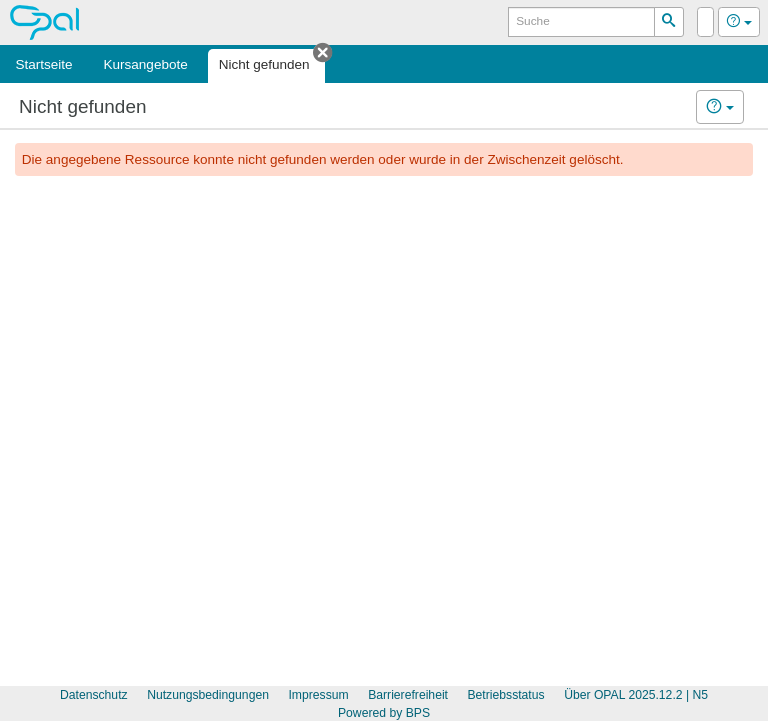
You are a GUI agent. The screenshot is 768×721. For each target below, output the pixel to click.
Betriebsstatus (505, 695)
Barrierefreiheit (408, 695)
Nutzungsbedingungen (208, 695)
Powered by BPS (384, 713)
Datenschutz (94, 695)
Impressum (318, 695)
